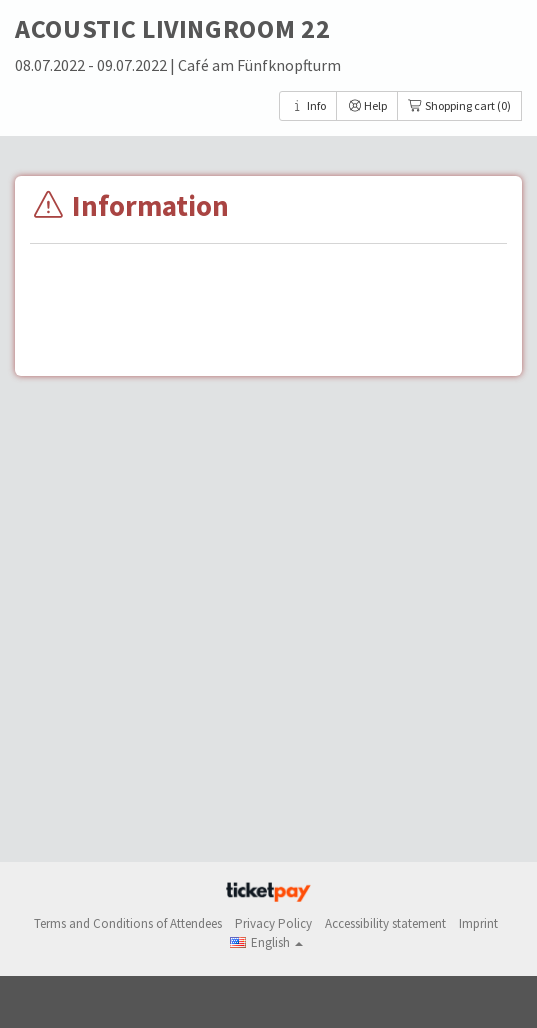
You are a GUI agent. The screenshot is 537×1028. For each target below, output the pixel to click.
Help (367, 105)
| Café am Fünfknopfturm (255, 65)
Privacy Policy (273, 923)
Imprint (478, 923)
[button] (266, 942)
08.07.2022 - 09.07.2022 (92, 65)
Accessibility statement (385, 923)
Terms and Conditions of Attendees (128, 923)
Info (308, 105)
